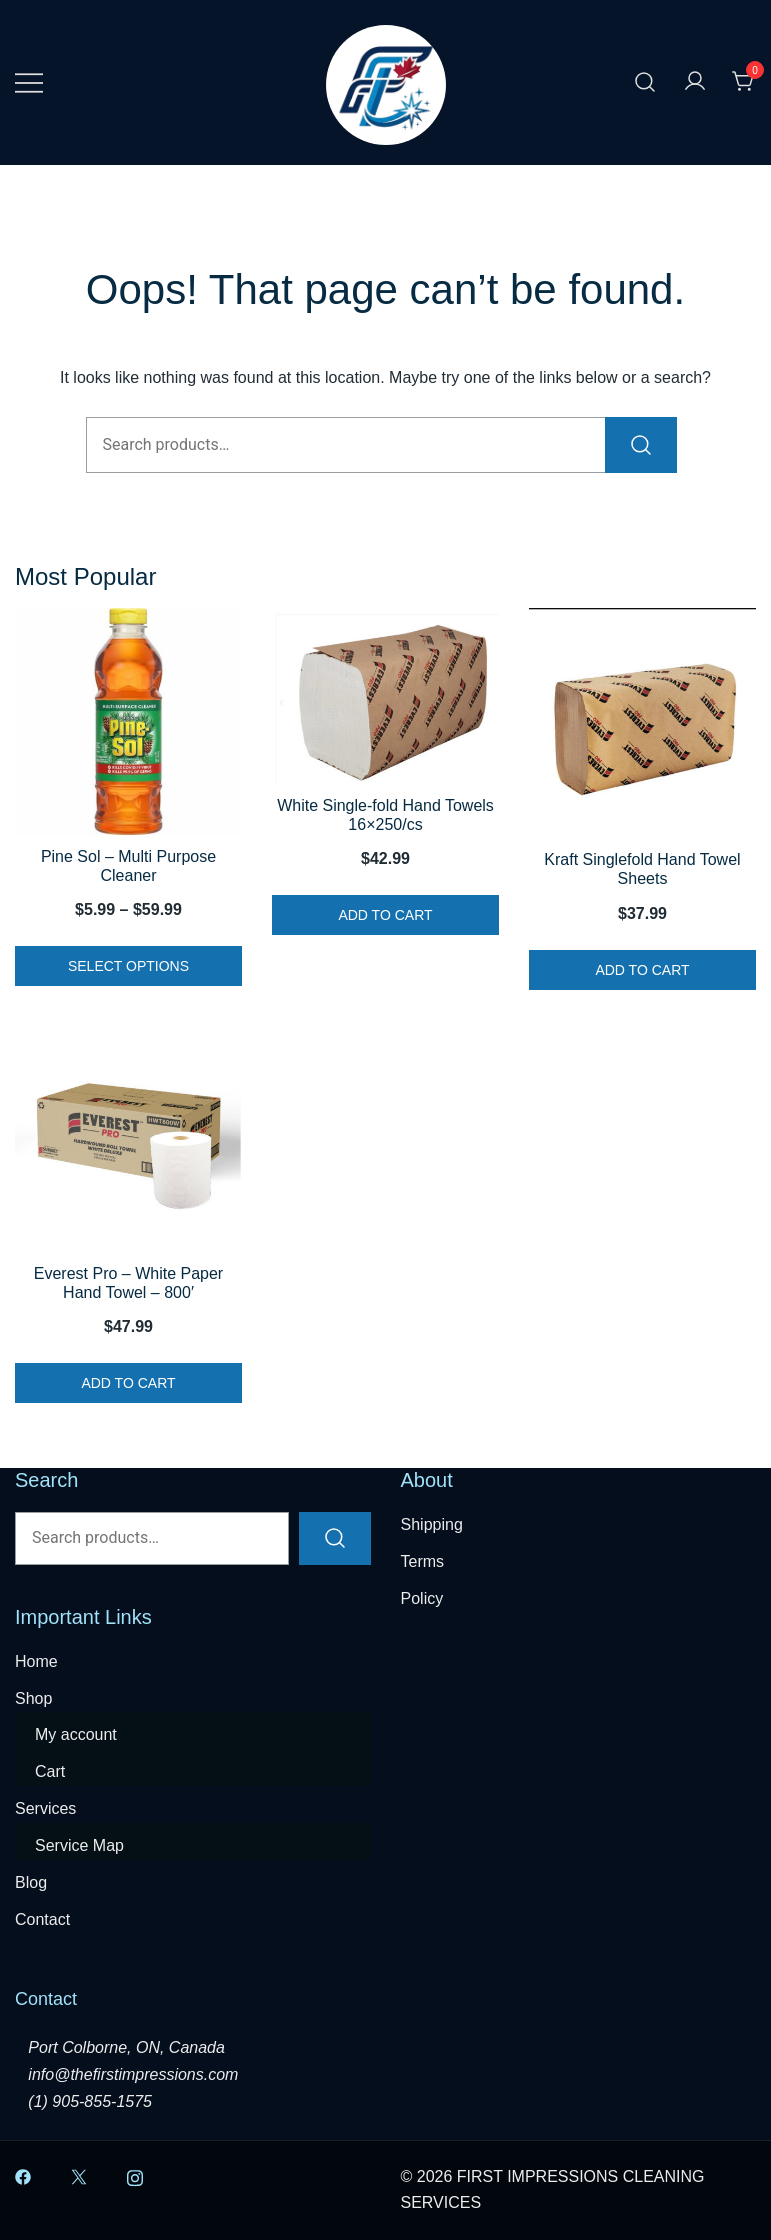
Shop (33, 1698)
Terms (423, 1561)
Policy (422, 1598)
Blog (31, 1882)
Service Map (79, 1845)
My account (76, 1734)
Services (45, 1808)
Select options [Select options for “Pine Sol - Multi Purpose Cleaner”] (128, 966)
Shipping (432, 1524)
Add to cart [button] (385, 915)
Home (36, 1661)
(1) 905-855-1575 (90, 2101)
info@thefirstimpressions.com (133, 2074)
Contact (42, 1919)
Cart (50, 1771)
